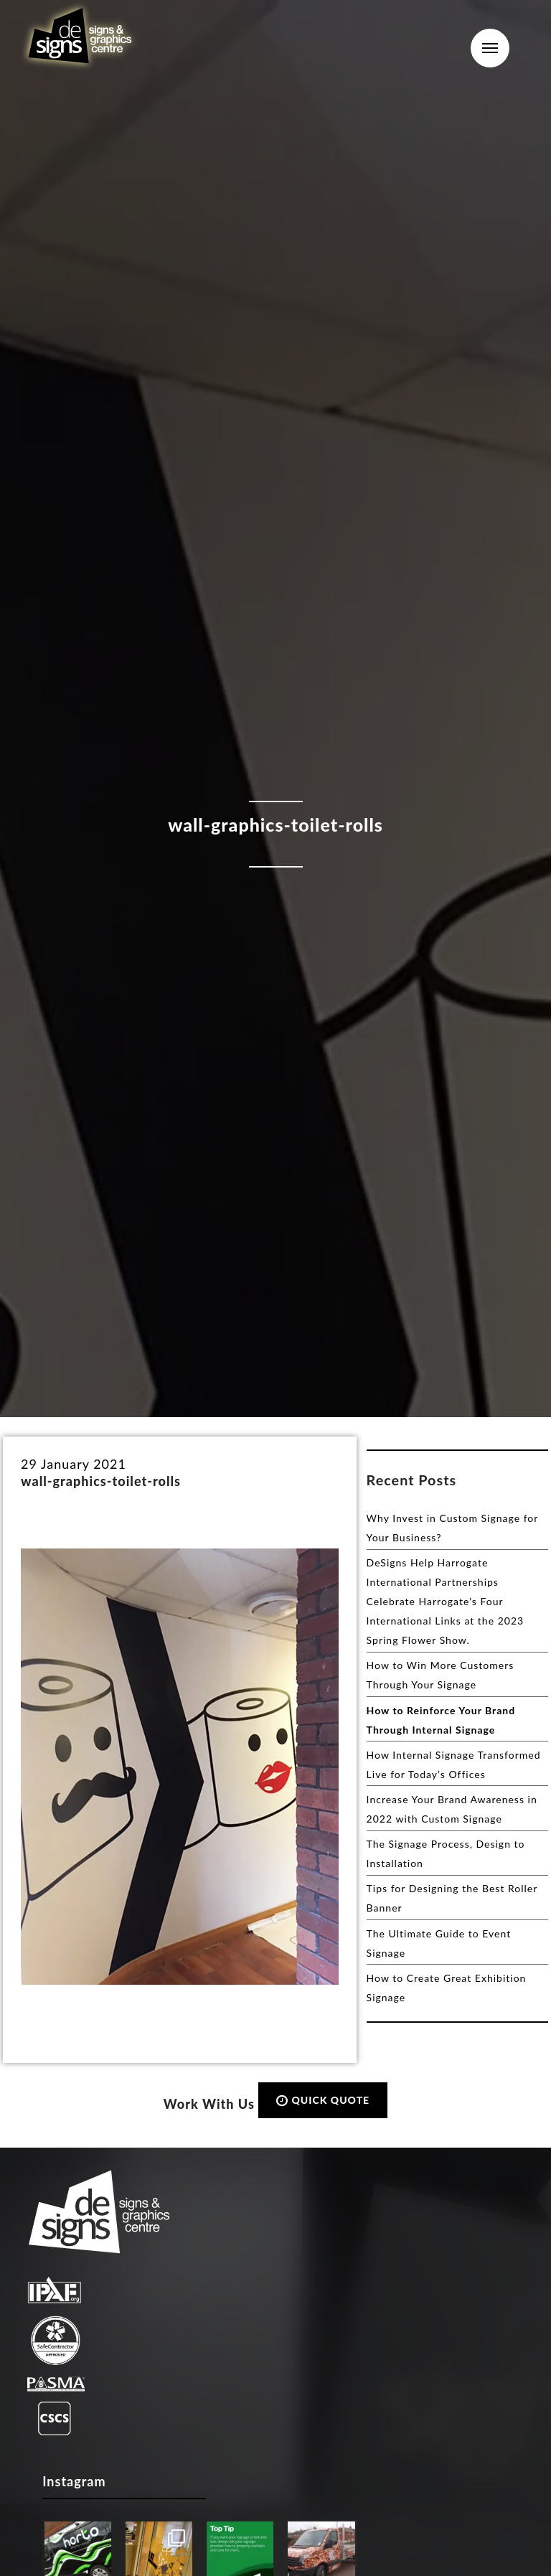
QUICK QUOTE (322, 2100)
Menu (490, 48)
